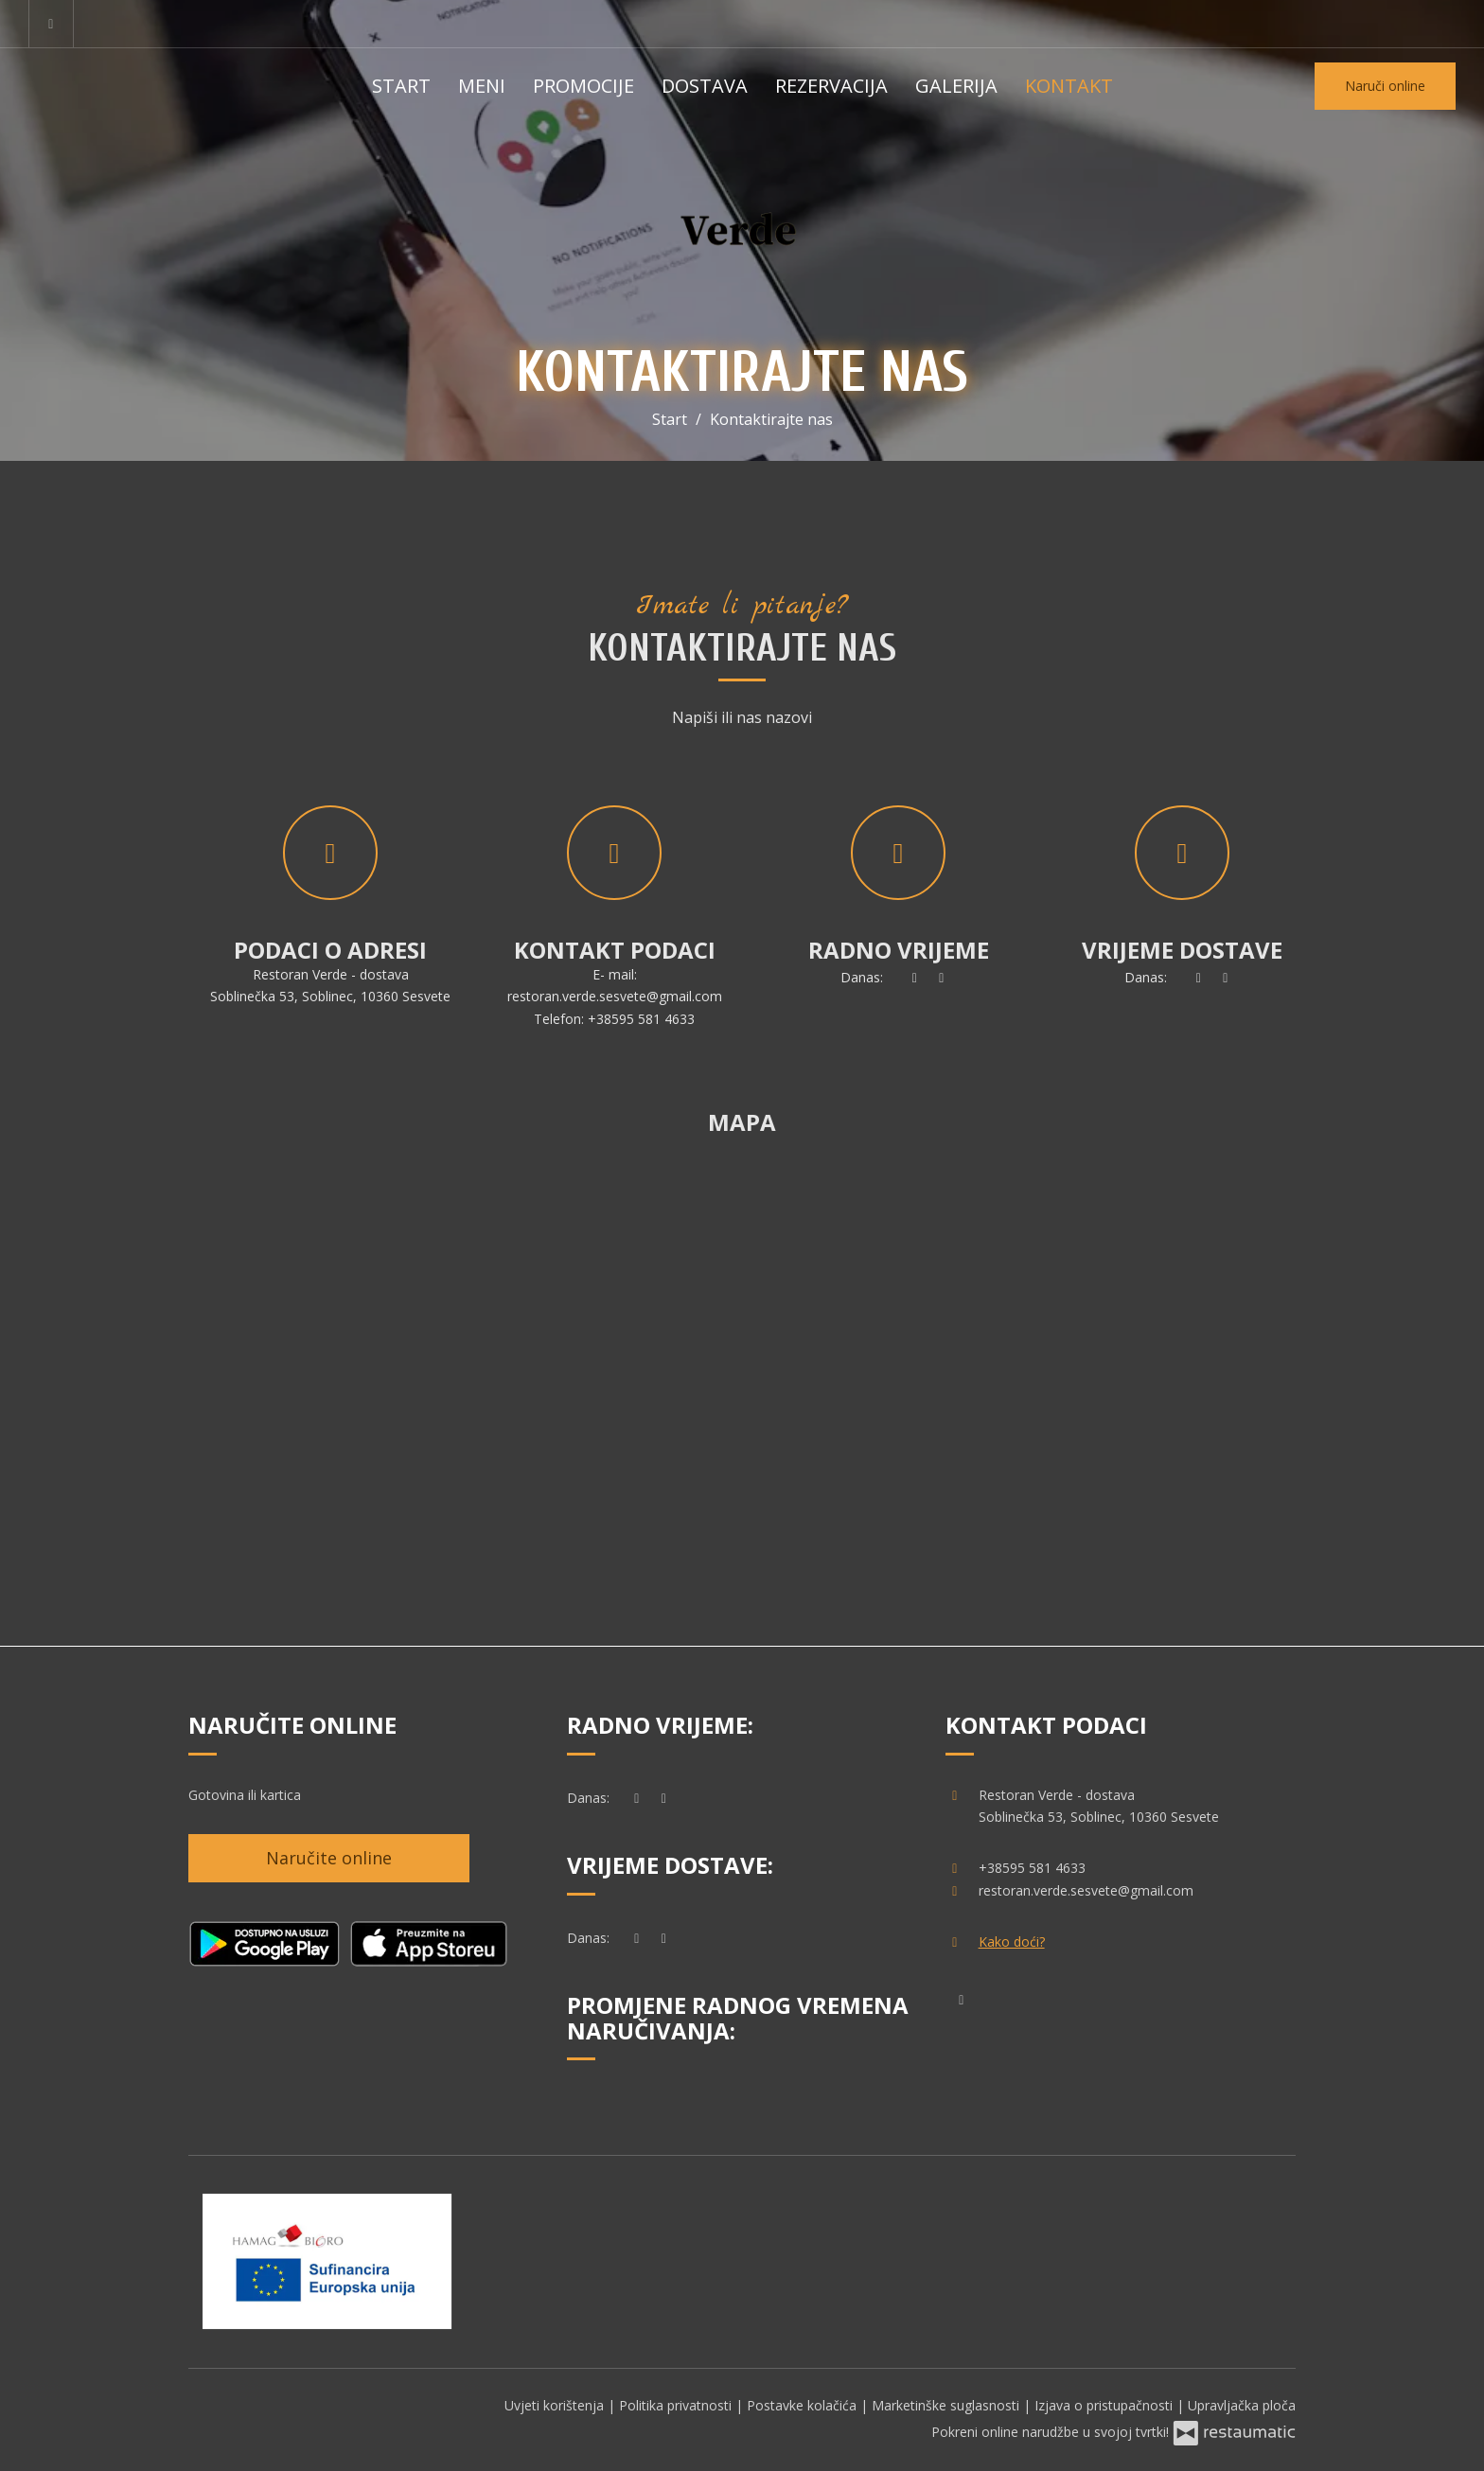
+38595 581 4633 (641, 1019)
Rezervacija (831, 85)
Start (401, 85)
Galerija (956, 85)
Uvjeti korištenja (556, 2405)
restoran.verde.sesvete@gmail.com (614, 996)
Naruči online (1385, 86)
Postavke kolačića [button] (803, 2405)
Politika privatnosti (677, 2405)
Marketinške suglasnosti (947, 2405)
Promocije (583, 85)
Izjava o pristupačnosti (1105, 2405)
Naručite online (329, 1857)
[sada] (914, 977)
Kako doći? (1012, 1941)
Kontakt (1069, 85)
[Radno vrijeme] (942, 977)
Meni (481, 85)
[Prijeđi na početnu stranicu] (742, 228)
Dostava (705, 85)
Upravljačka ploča (1242, 2405)
